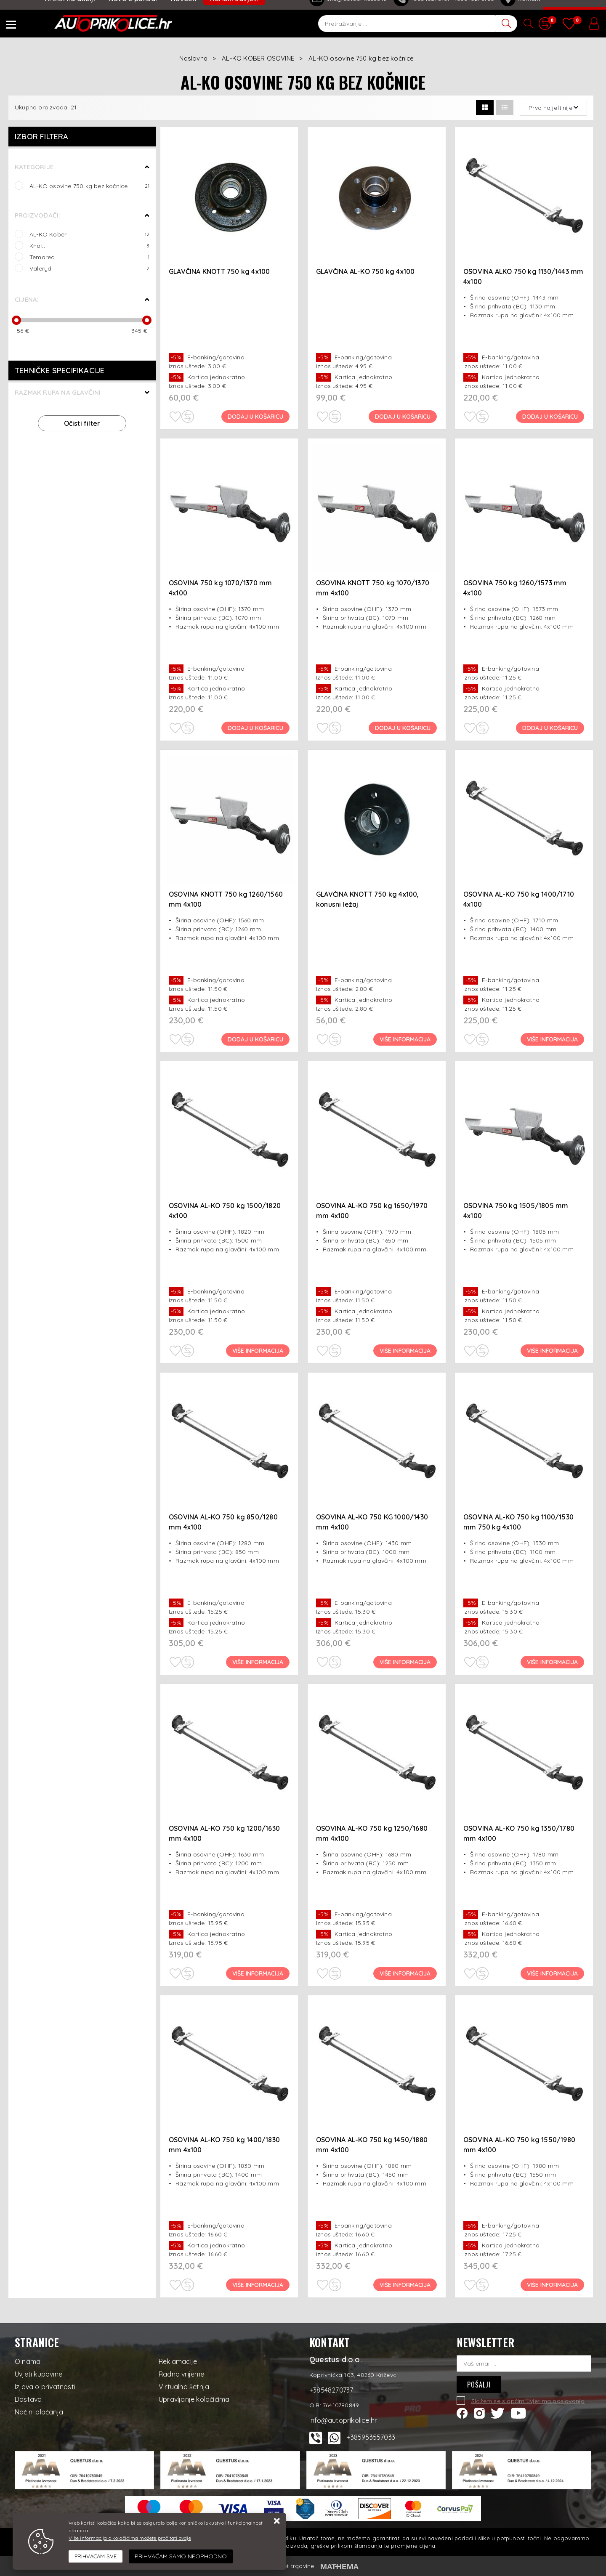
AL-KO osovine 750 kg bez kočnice (89, 185)
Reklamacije (178, 2361)
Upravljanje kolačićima (194, 2399)
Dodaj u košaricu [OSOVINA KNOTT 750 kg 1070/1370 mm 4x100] (403, 728)
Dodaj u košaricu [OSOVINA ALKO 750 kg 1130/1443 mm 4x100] (550, 416)
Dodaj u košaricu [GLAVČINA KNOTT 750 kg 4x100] (256, 416)
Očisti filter (82, 423)
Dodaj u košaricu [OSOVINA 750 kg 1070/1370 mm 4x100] (256, 728)
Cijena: (26, 299)
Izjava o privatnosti (45, 2386)
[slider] (16, 320)
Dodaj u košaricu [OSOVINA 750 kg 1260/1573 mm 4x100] (550, 728)
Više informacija (405, 1039)
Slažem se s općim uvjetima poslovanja (528, 2401)
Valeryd (89, 268)
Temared (89, 256)
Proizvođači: (37, 215)
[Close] (95, 2556)
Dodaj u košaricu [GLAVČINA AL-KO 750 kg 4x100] (403, 416)
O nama (27, 2361)
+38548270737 (331, 2390)
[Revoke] (181, 2556)
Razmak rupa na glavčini (58, 392)
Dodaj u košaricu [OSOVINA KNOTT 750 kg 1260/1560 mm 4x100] (256, 1039)
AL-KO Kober (89, 234)
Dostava (28, 2399)
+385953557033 (370, 2437)
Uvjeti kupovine (38, 2374)
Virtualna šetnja (184, 2386)
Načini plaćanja (39, 2412)
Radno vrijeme (182, 2374)
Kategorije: (35, 167)
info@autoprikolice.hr (343, 2420)
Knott (89, 245)
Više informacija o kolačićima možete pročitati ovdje (130, 2538)
